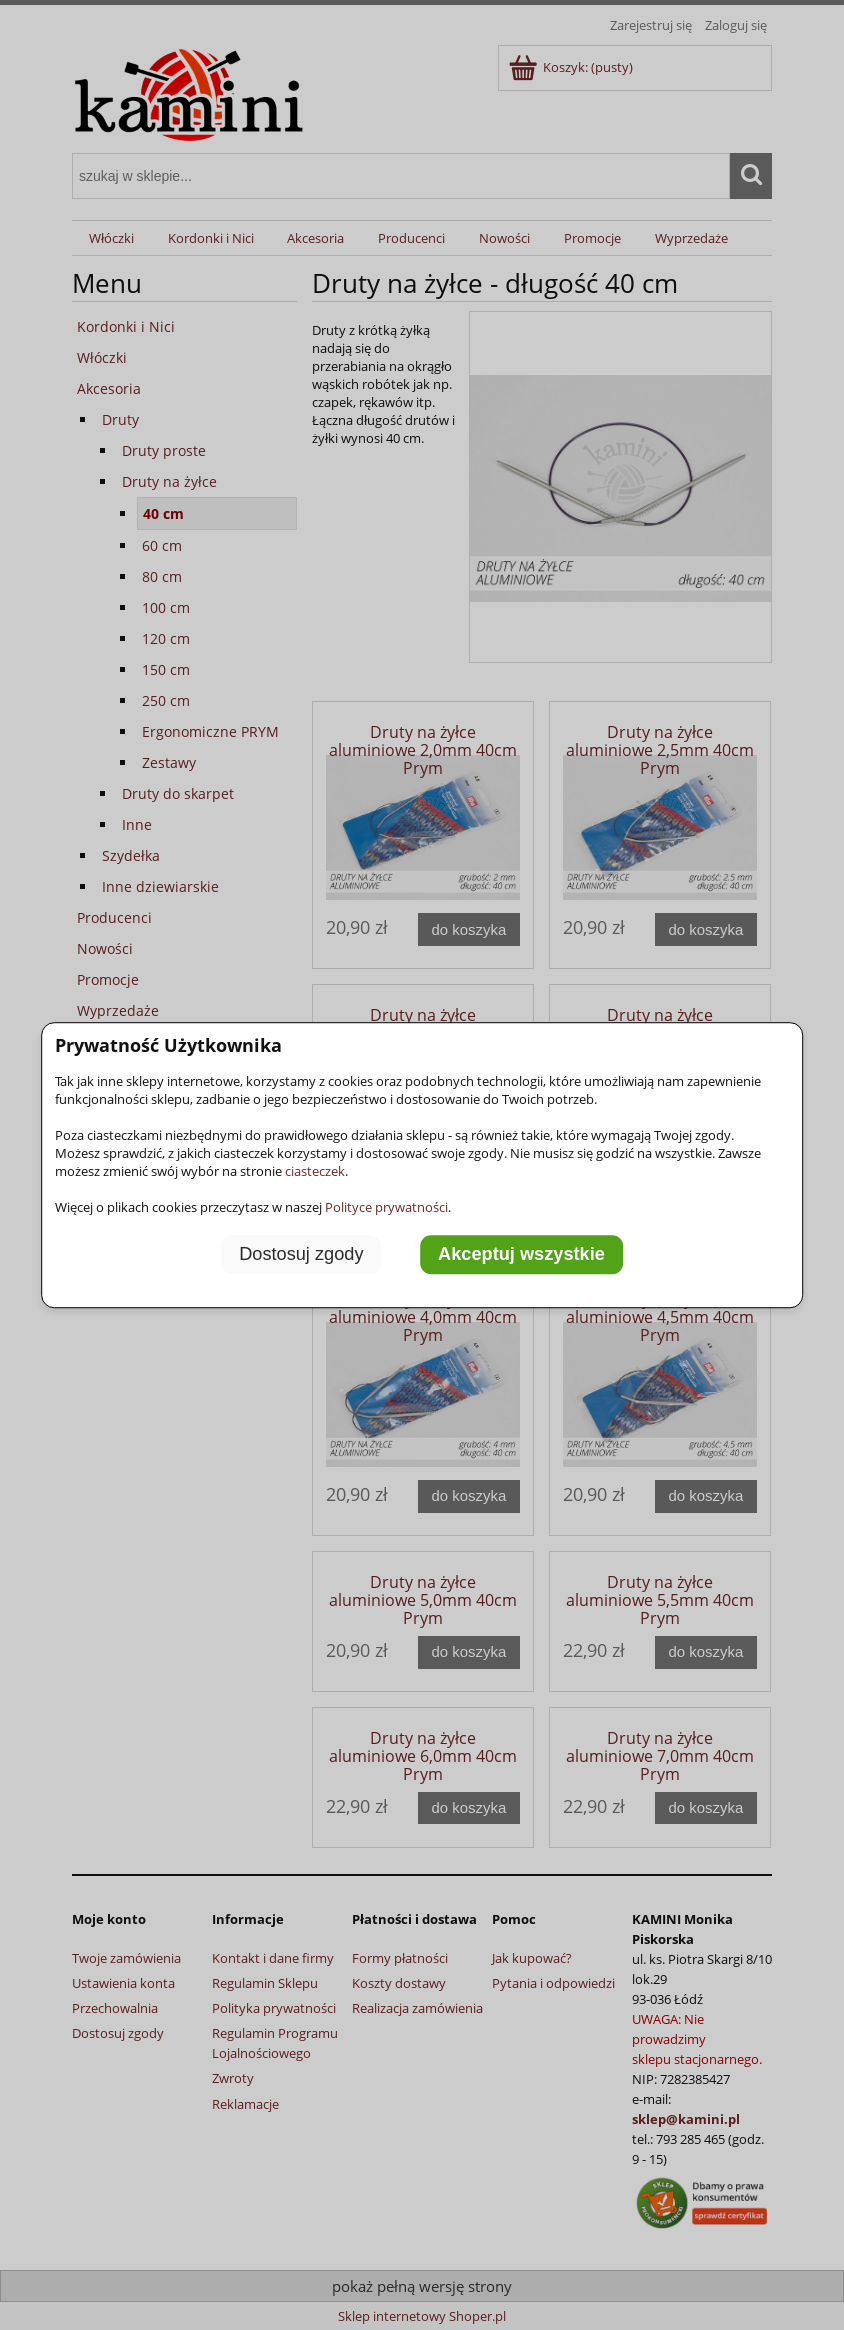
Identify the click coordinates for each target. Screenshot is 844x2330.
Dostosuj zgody (301, 1255)
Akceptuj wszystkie (521, 1255)
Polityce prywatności (386, 1207)
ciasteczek (315, 1171)
